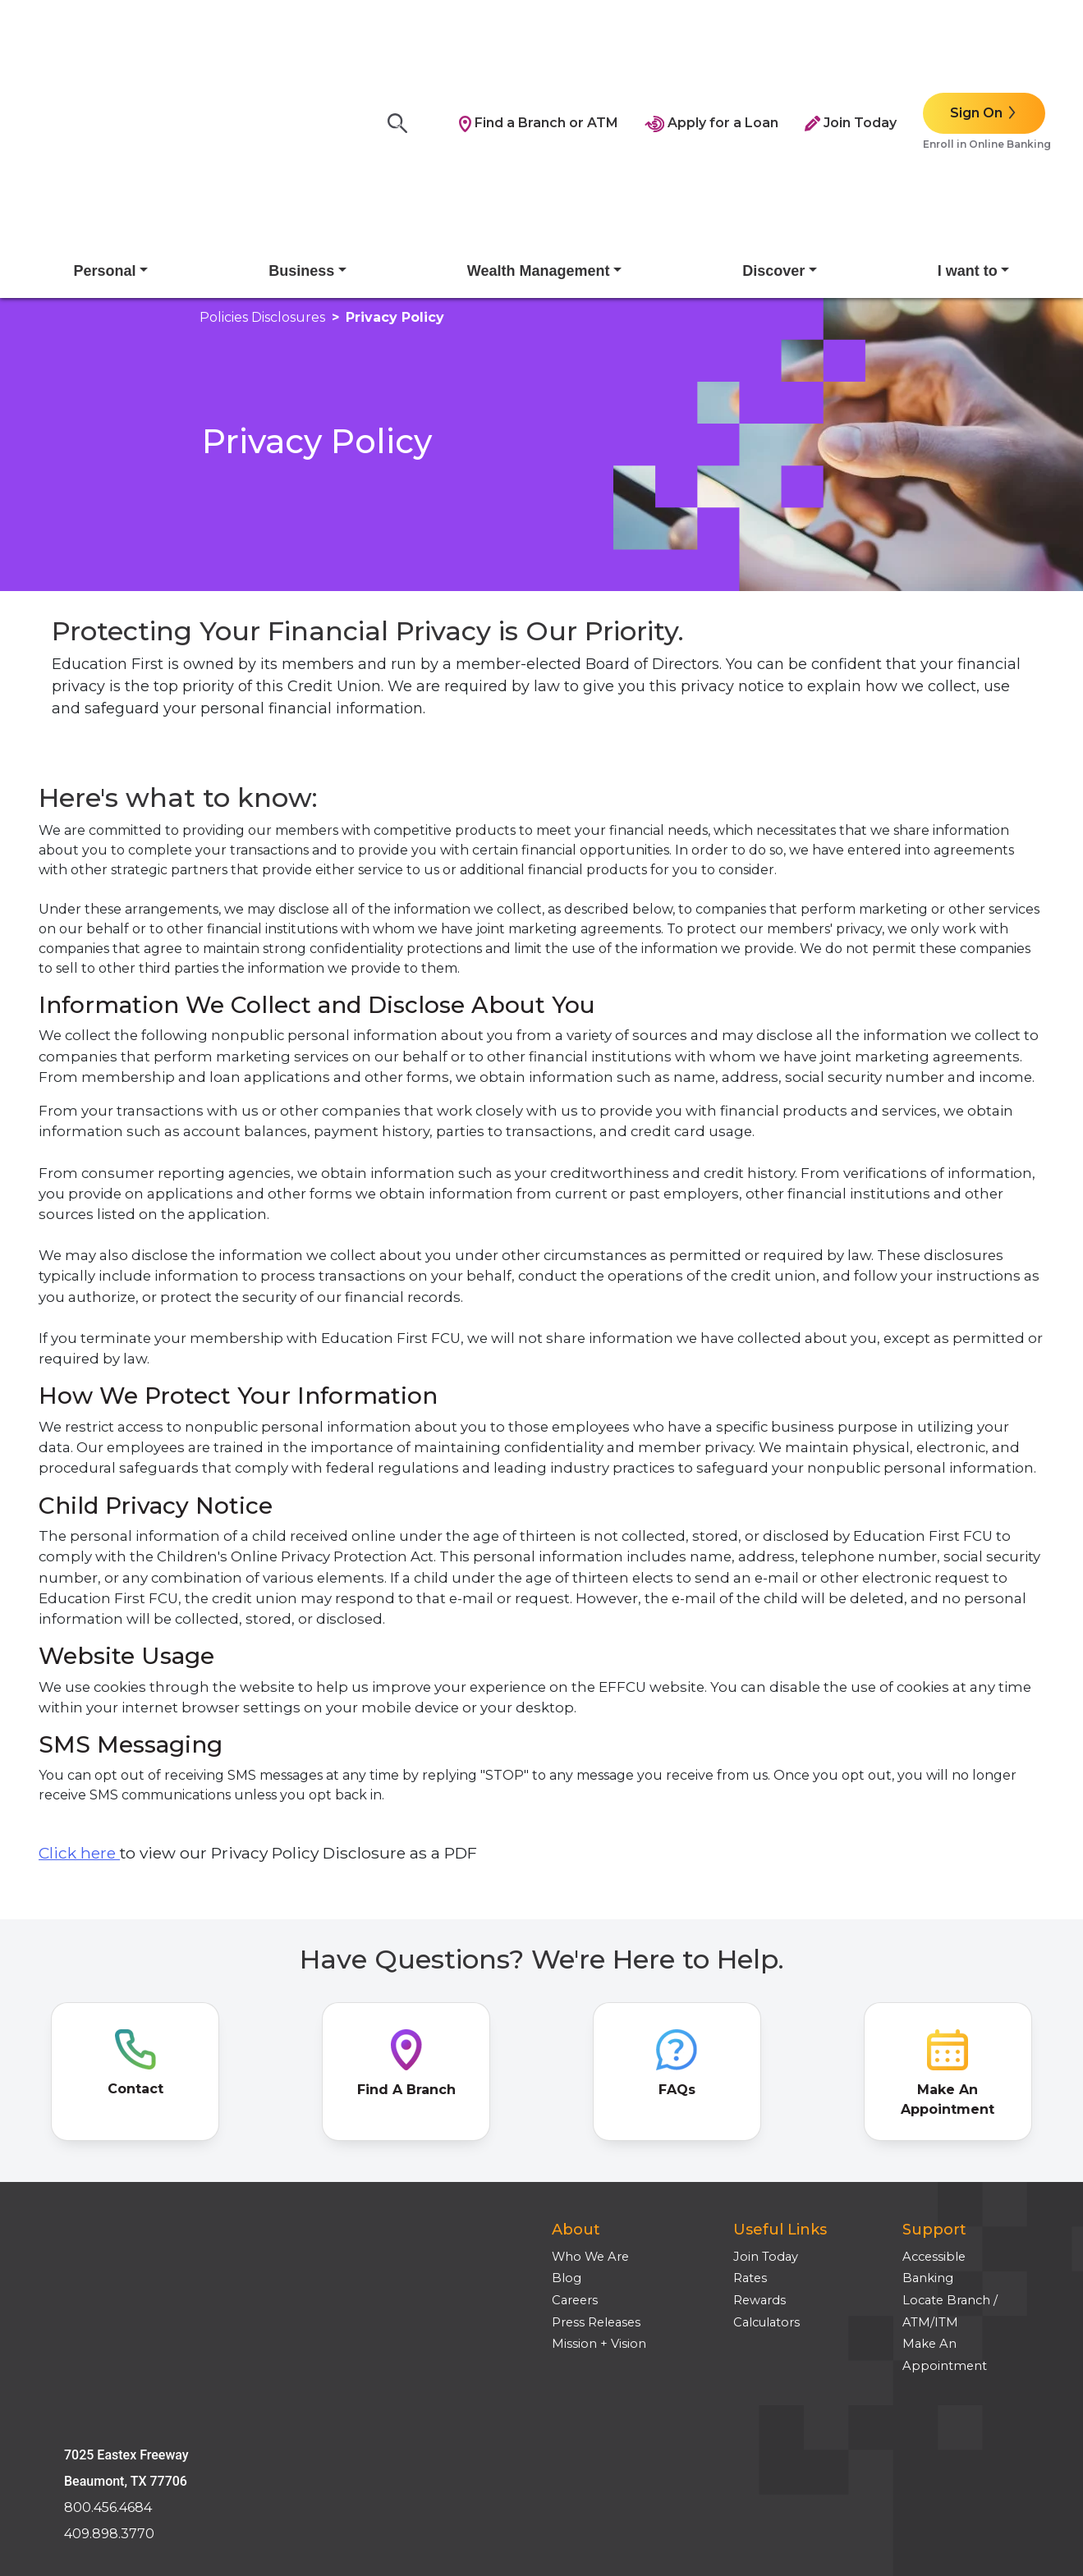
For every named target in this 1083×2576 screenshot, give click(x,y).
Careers (575, 2142)
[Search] (402, 44)
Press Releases (596, 2164)
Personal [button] (105, 113)
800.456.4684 (108, 2187)
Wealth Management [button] (538, 113)
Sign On (976, 34)
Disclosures (86, 2336)
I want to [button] (968, 113)
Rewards (759, 2142)
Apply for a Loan (711, 44)
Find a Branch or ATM (538, 44)
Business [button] (301, 113)
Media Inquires (96, 2424)
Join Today (851, 44)
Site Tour (78, 2380)
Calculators (766, 2164)
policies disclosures (262, 159)
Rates (750, 2120)
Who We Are (590, 2098)
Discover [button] (773, 113)
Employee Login (102, 2402)
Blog (566, 2120)
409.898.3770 (109, 2213)
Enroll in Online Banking (987, 65)
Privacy (73, 2358)
